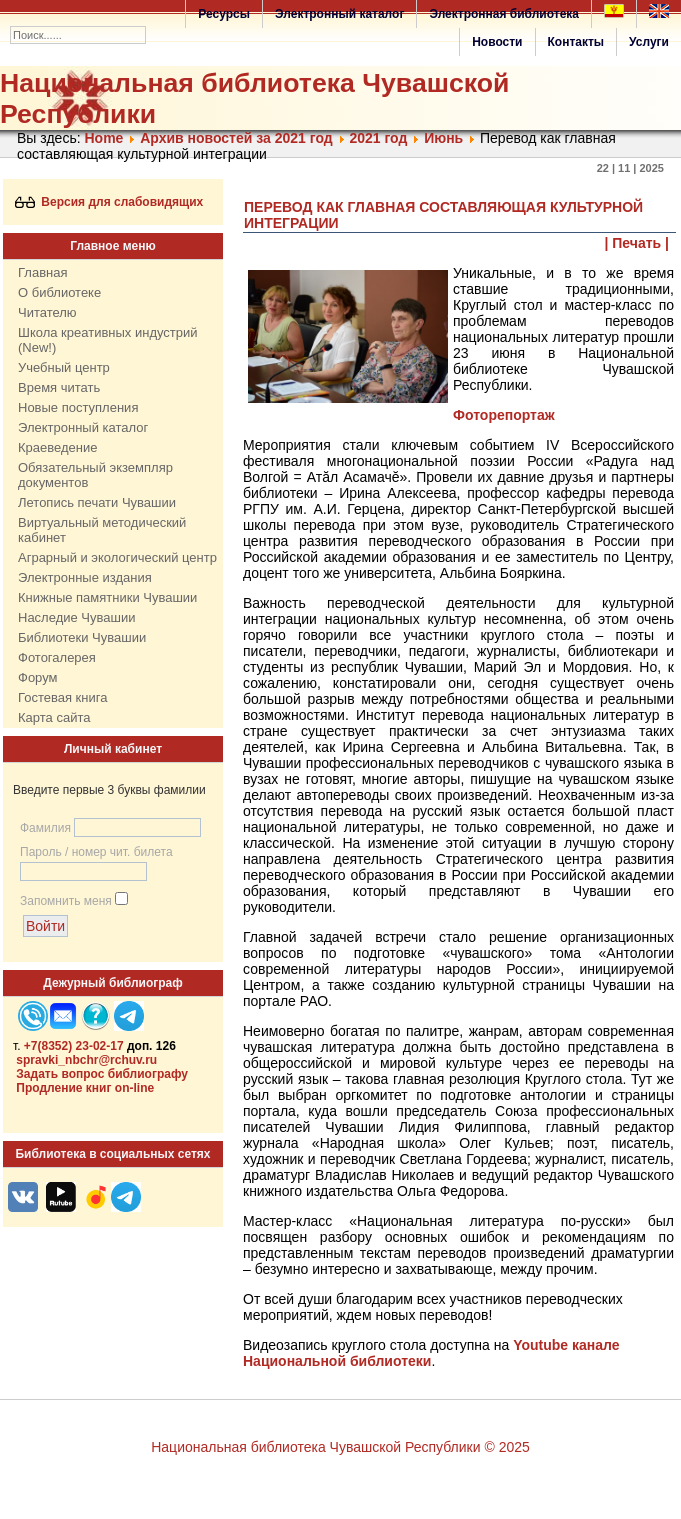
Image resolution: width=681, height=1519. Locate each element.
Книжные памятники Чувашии (107, 597)
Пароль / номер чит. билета (96, 852)
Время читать (59, 387)
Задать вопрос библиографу (102, 1074)
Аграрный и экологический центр (117, 557)
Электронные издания (85, 577)
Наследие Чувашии (76, 617)
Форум (38, 677)
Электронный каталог (339, 14)
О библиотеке (59, 292)
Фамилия (45, 828)
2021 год (378, 138)
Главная (42, 272)
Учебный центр (64, 367)
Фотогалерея (57, 657)
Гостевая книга (62, 697)
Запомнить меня (66, 901)
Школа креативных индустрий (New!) (108, 340)
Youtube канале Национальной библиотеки (431, 1353)
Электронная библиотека (504, 14)
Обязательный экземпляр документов (95, 475)
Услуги (649, 42)
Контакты (576, 42)
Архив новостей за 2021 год (236, 138)
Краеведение (57, 447)
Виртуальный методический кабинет (102, 530)
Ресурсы (224, 14)
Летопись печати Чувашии (97, 502)
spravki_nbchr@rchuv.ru (86, 1060)
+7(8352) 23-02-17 (74, 1046)
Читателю (47, 312)
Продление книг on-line (85, 1088)
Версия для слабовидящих (109, 202)
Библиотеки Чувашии (82, 637)
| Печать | (637, 243)
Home (103, 138)
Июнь (443, 138)
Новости (497, 42)
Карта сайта (54, 717)
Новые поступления (78, 407)
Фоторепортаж (504, 415)
